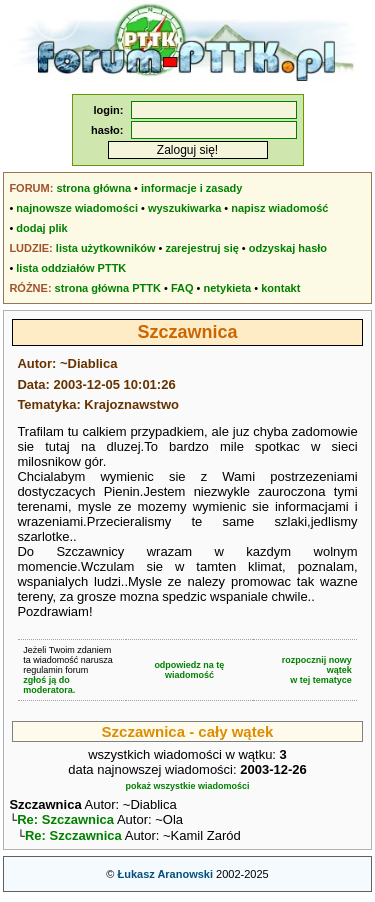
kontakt (280, 288)
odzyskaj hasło (288, 248)
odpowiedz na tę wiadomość (189, 670)
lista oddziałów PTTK (71, 268)
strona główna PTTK (108, 288)
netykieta (228, 288)
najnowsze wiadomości (77, 208)
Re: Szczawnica (65, 821)
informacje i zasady (192, 188)
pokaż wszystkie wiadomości (187, 786)
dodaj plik (41, 228)
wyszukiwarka (184, 208)
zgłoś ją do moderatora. (49, 685)
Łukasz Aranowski (165, 878)
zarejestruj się (201, 248)
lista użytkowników (106, 248)
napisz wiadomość (279, 208)
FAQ (182, 288)
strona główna (93, 188)
